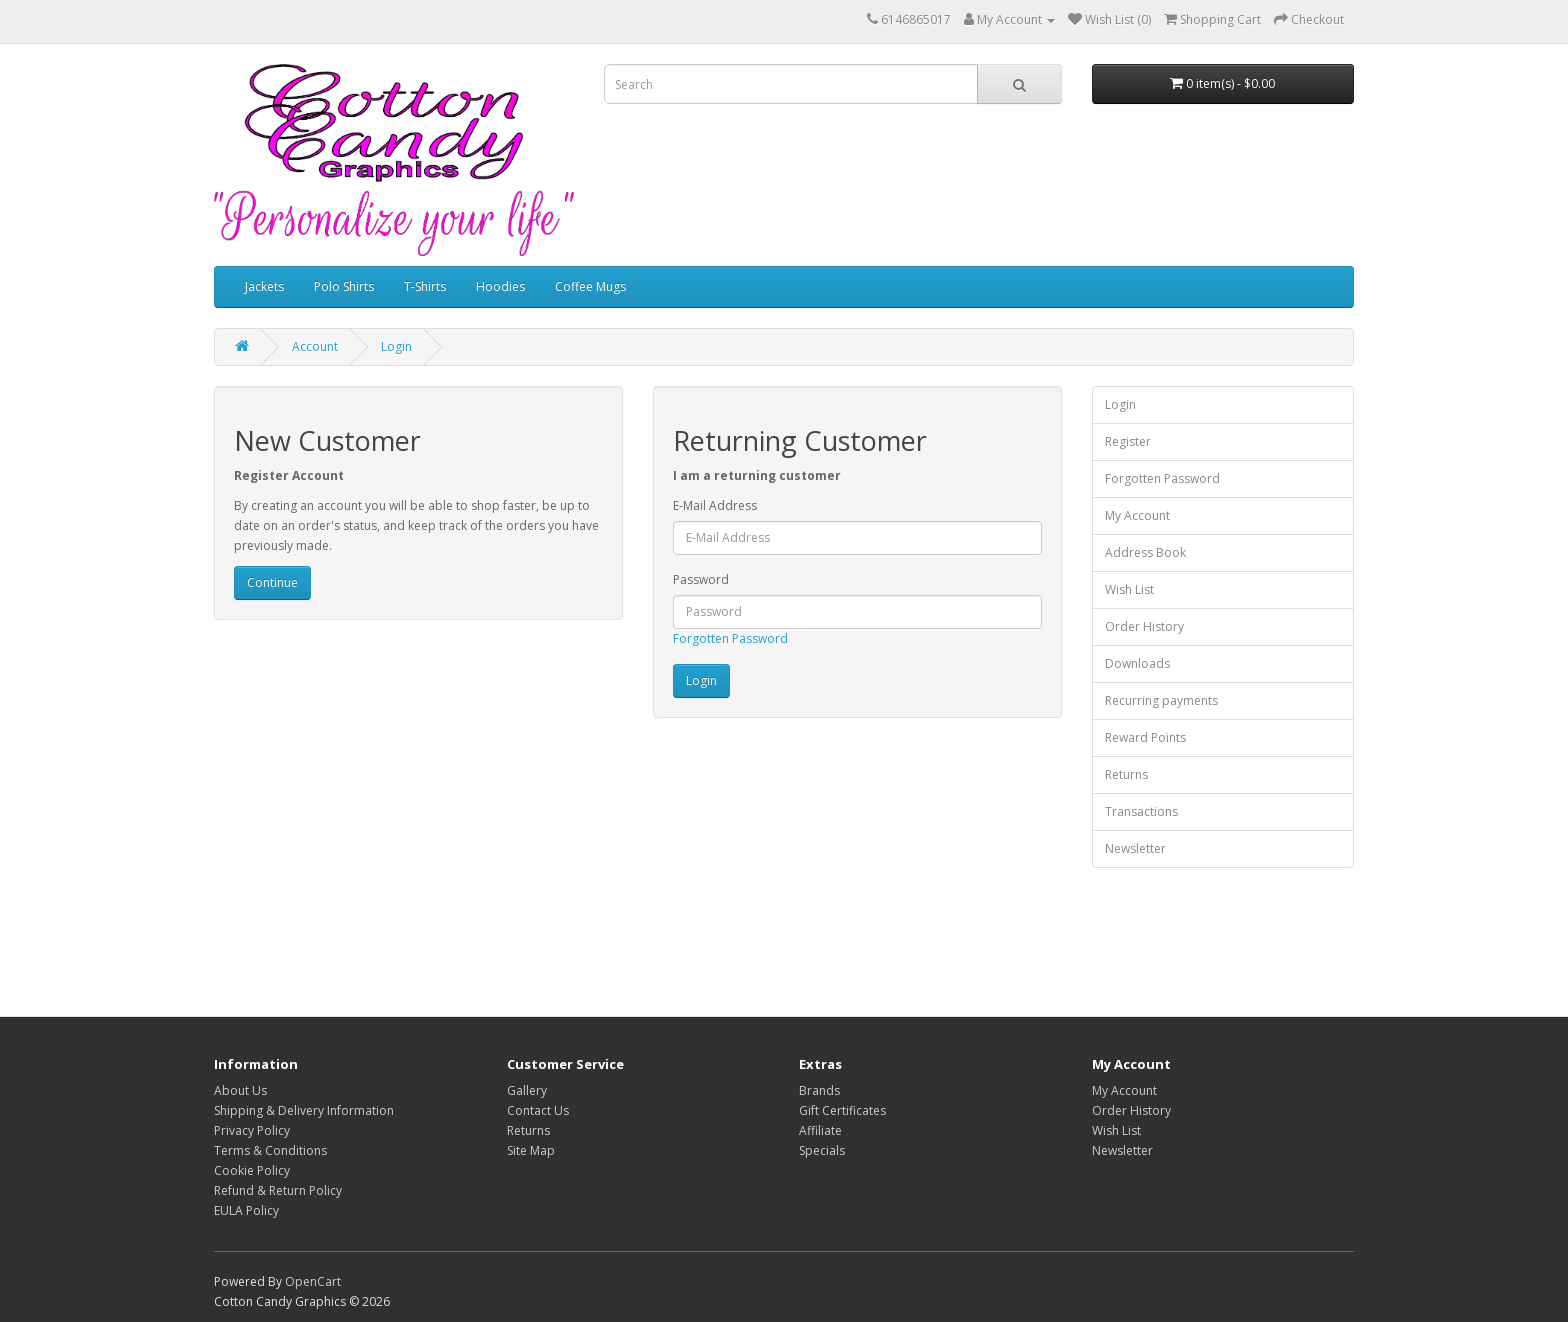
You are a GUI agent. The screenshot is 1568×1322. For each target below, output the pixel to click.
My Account (1137, 515)
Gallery (527, 1090)
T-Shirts (425, 286)
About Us (240, 1090)
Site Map (531, 1150)
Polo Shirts (344, 286)
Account (315, 346)
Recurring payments (1161, 700)
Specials (822, 1150)
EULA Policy (246, 1210)
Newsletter (1135, 848)
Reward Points (1145, 737)
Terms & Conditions (270, 1150)
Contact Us (538, 1110)
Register (1128, 441)
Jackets (264, 286)
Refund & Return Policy (278, 1190)
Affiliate (820, 1130)
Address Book (1145, 552)
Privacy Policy (252, 1130)
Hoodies (500, 286)
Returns (1126, 774)
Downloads (1137, 663)
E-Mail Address (715, 505)
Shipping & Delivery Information (304, 1110)
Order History (1144, 626)
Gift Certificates (842, 1110)
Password (701, 579)
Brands (819, 1090)
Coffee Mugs (590, 286)
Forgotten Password (730, 638)
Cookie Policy (252, 1170)
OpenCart (313, 1281)
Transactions (1141, 811)
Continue (272, 582)
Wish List (1129, 589)
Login (396, 346)
